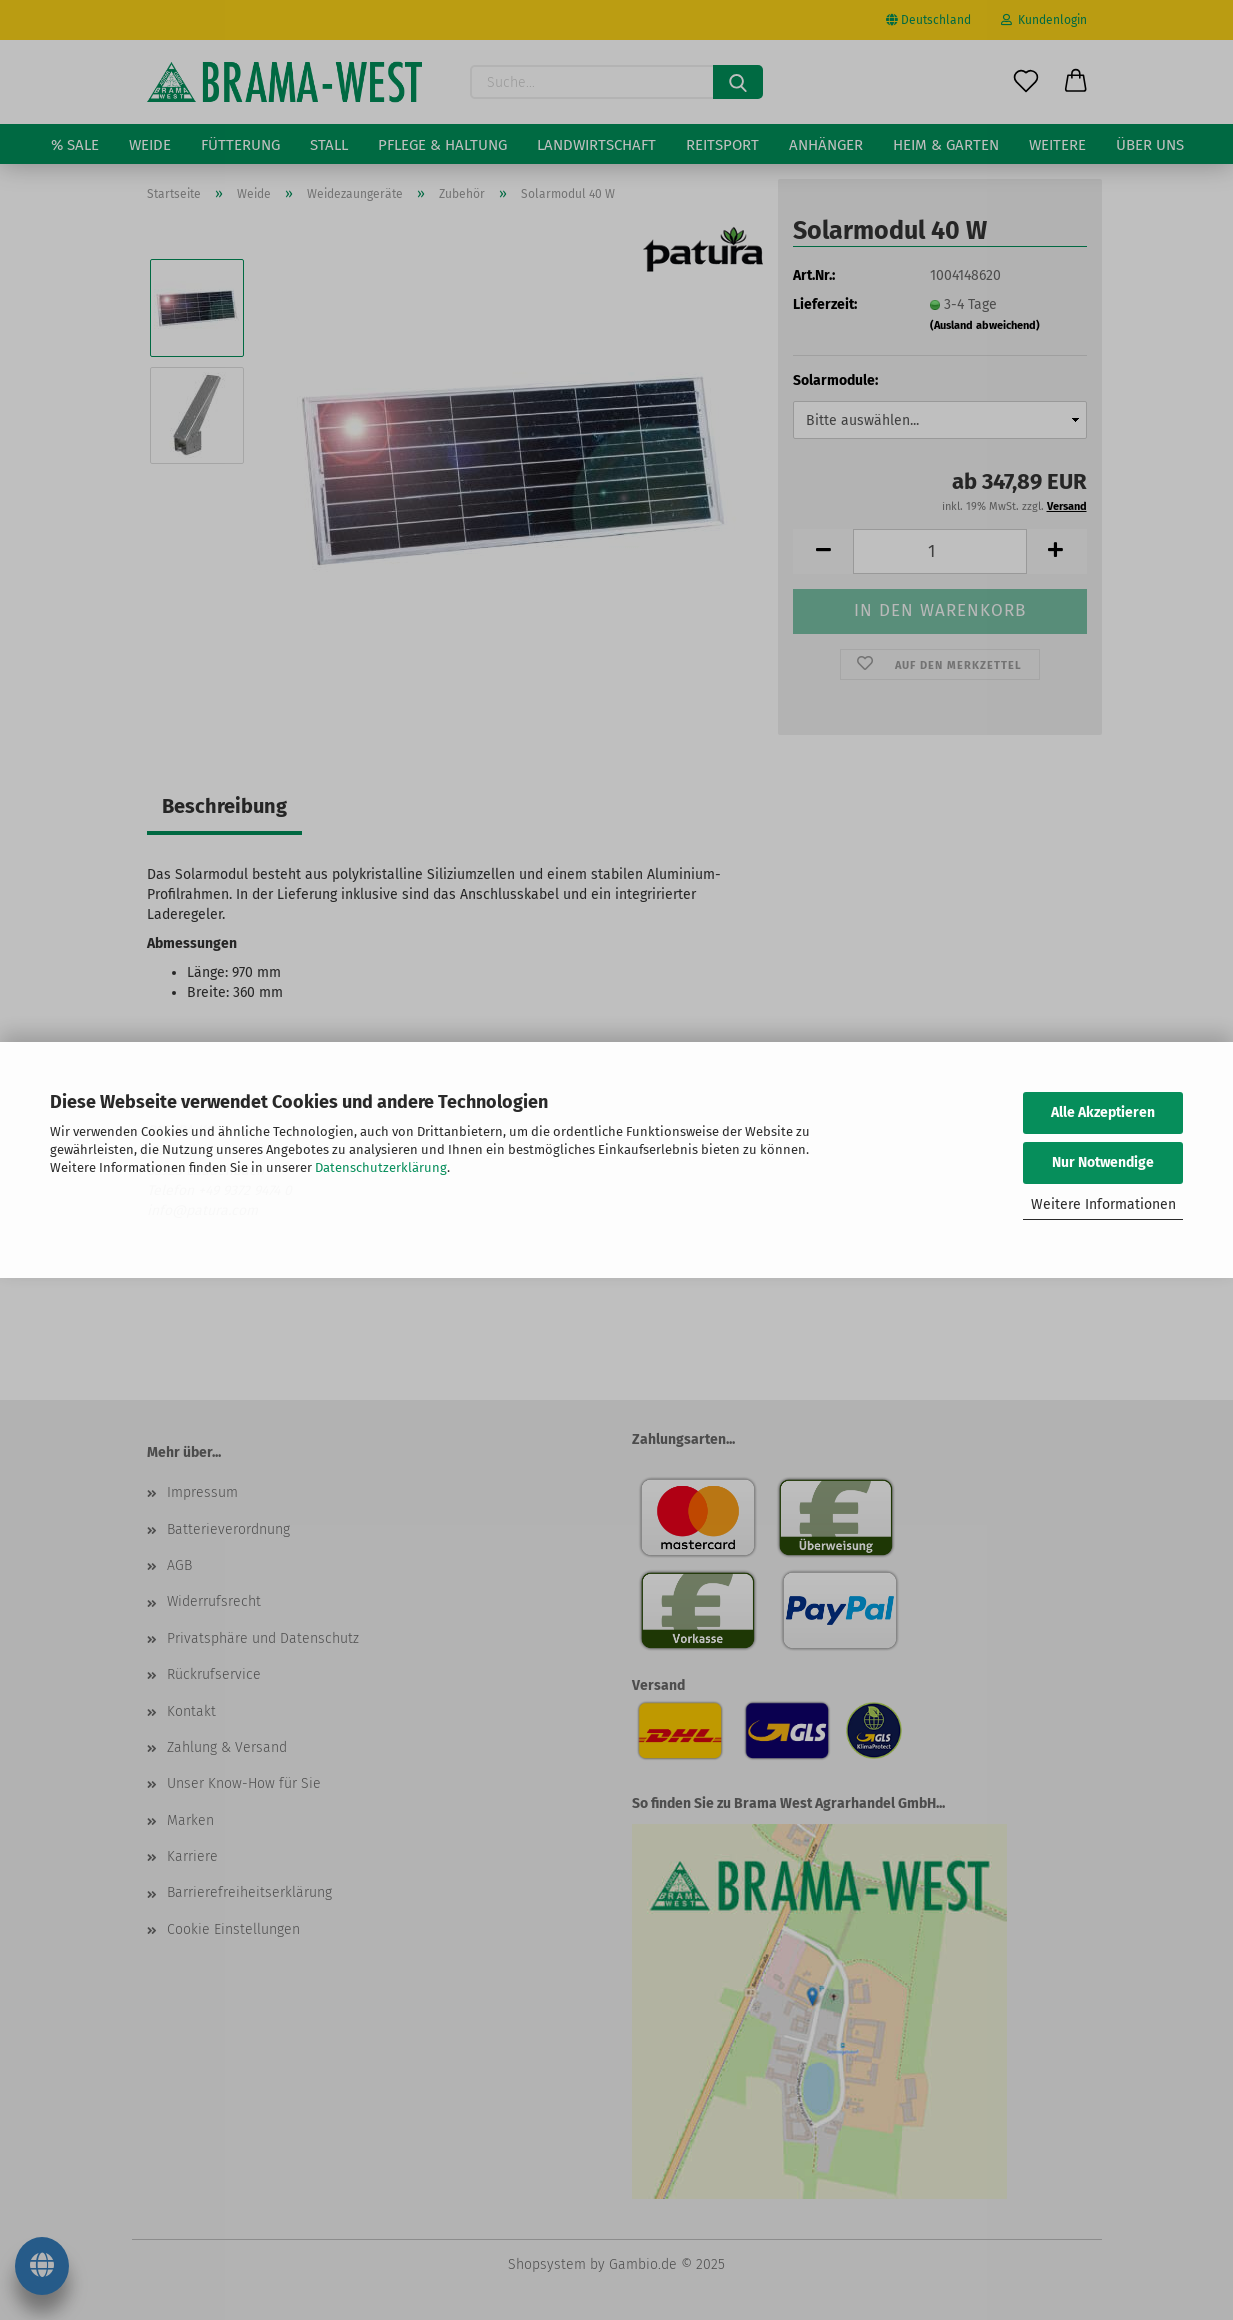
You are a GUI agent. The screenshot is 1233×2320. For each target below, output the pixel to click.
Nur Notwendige (1103, 1162)
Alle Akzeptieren (1103, 1112)
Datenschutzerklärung (381, 1167)
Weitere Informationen (1103, 1204)
